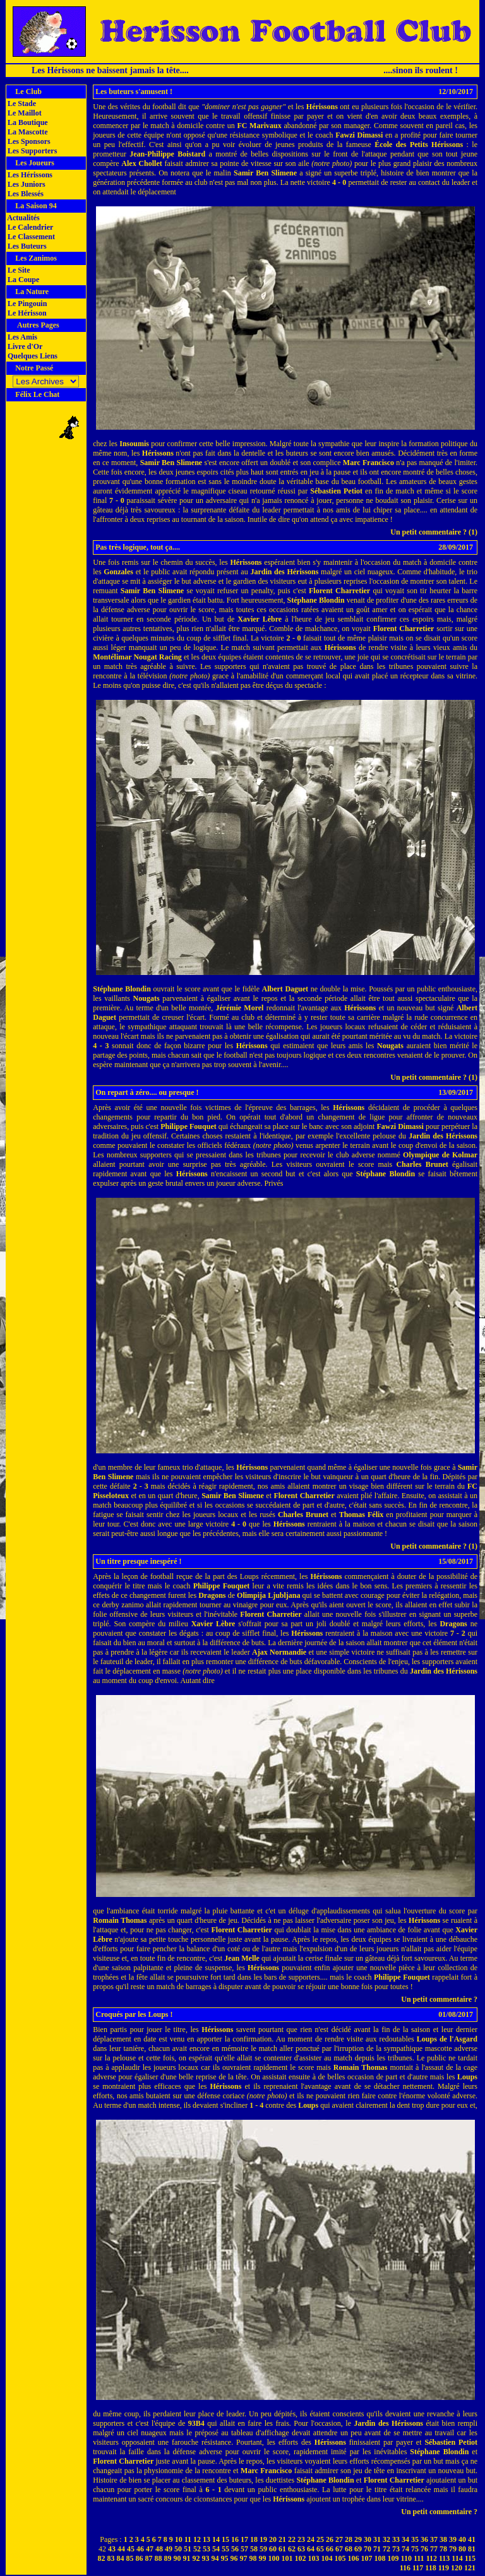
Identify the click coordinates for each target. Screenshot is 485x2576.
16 (235, 2539)
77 (434, 2548)
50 (178, 2548)
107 (367, 2558)
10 (179, 2539)
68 (348, 2548)
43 (112, 2548)
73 (396, 2548)
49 (168, 2548)
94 (215, 2558)
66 (329, 2548)
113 (444, 2558)
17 (244, 2539)
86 (139, 2558)
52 (197, 2548)
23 (301, 2539)
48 (159, 2548)
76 (424, 2548)
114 (457, 2558)
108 (380, 2558)
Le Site (18, 270)
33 (396, 2539)
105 (340, 2558)
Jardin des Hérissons (284, 571)
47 (149, 2548)
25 (320, 2539)
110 (406, 2558)
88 (158, 2558)
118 (430, 2567)
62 (292, 2548)
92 (196, 2558)
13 (206, 2539)
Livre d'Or (24, 346)
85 (130, 2558)
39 (453, 2539)
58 (254, 2548)
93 (206, 2558)
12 (197, 2539)
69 (358, 2548)
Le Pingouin (26, 303)
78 (443, 2548)
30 (367, 2539)
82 (101, 2558)
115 (470, 2558)
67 (339, 2548)
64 (310, 2548)
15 (225, 2539)
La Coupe (22, 279)
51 (187, 2548)
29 (358, 2539)
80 (462, 2548)
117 (417, 2567)
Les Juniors (25, 184)
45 (131, 2548)
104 (327, 2558)
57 (244, 2548)
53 (206, 2548)
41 (472, 2539)
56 (235, 2548)
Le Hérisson (26, 313)
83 (111, 2558)
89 (168, 2558)
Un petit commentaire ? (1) (433, 532)
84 (120, 2558)
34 (405, 2539)
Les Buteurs (26, 246)
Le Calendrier (29, 227)
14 (216, 2539)
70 (367, 2548)
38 (443, 2539)
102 (300, 2558)
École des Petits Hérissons (418, 144)
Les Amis (21, 337)
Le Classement (30, 236)
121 (470, 2567)
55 (225, 2548)
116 (405, 2567)
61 (282, 2548)
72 (386, 2548)
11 (187, 2539)
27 (339, 2539)
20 (273, 2539)
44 (121, 2548)
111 (419, 2558)
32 (386, 2539)
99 (262, 2558)
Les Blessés (25, 193)
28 (348, 2539)
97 (244, 2558)
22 (292, 2539)
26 (329, 2539)
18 (254, 2539)
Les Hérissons (29, 174)
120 (456, 2567)
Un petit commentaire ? (439, 1999)
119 (443, 2567)
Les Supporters (31, 150)
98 (253, 2558)
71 (377, 2548)
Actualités (23, 217)
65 (320, 2548)
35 (415, 2539)
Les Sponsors (28, 141)
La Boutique (27, 122)
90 (177, 2558)
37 (434, 2539)
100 (274, 2558)
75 (415, 2548)
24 (310, 2539)
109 (393, 2558)
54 (216, 2548)
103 (314, 2558)
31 (377, 2539)
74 (405, 2548)
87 (149, 2558)
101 (287, 2558)
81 (472, 2548)
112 (431, 2558)
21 (282, 2539)
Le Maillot (24, 113)
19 (263, 2539)
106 (353, 2558)
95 (225, 2558)
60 (273, 2548)
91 (187, 2558)
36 (424, 2539)
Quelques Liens (31, 356)
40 (462, 2539)
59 (263, 2548)
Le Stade (21, 103)
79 (453, 2548)
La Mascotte (27, 131)
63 (301, 2548)
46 (140, 2548)
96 (234, 2558)
